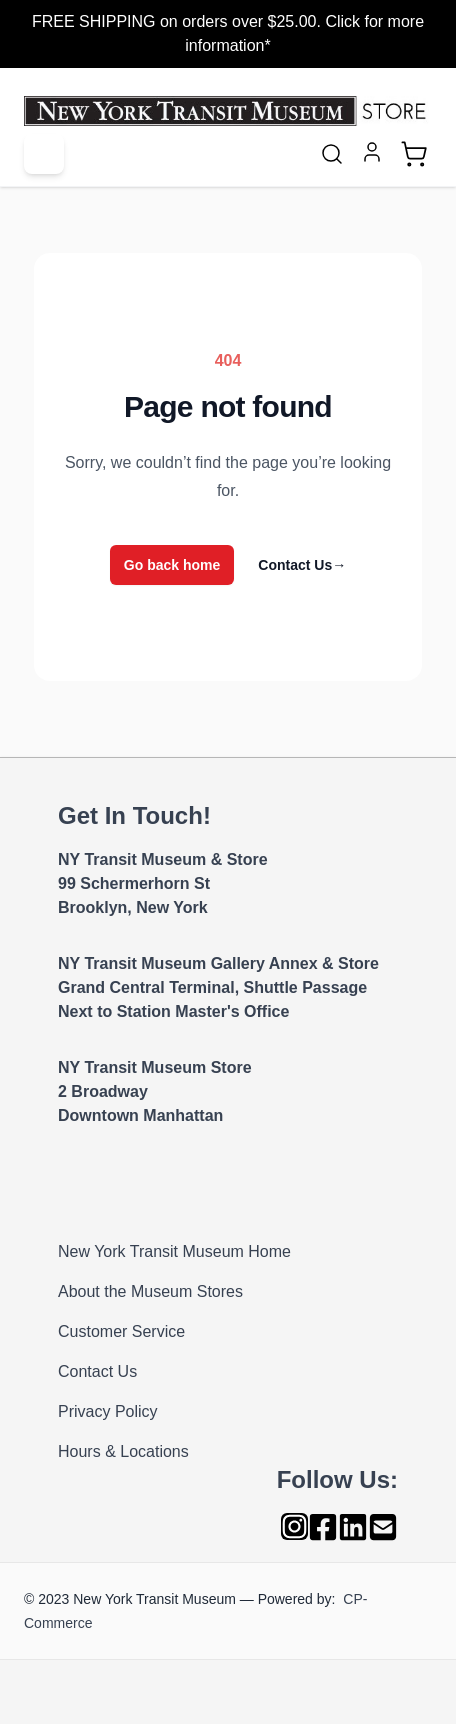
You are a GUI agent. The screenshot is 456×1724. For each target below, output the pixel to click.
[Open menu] (44, 154)
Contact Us (302, 565)
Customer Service (121, 1331)
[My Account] (372, 152)
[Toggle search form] (332, 154)
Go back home (172, 565)
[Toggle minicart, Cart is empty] (414, 154)
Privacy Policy (108, 1411)
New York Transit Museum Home (174, 1251)
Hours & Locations (123, 1451)
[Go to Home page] (228, 111)
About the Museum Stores (150, 1291)
